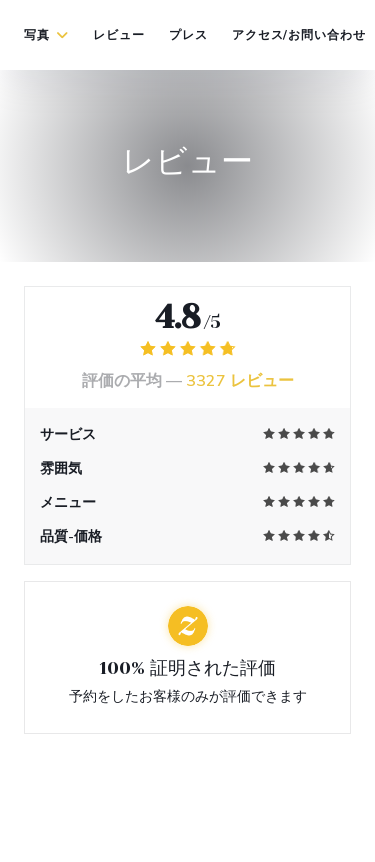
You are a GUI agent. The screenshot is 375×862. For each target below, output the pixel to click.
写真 (46, 35)
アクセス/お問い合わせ (299, 35)
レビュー (119, 35)
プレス (188, 35)
